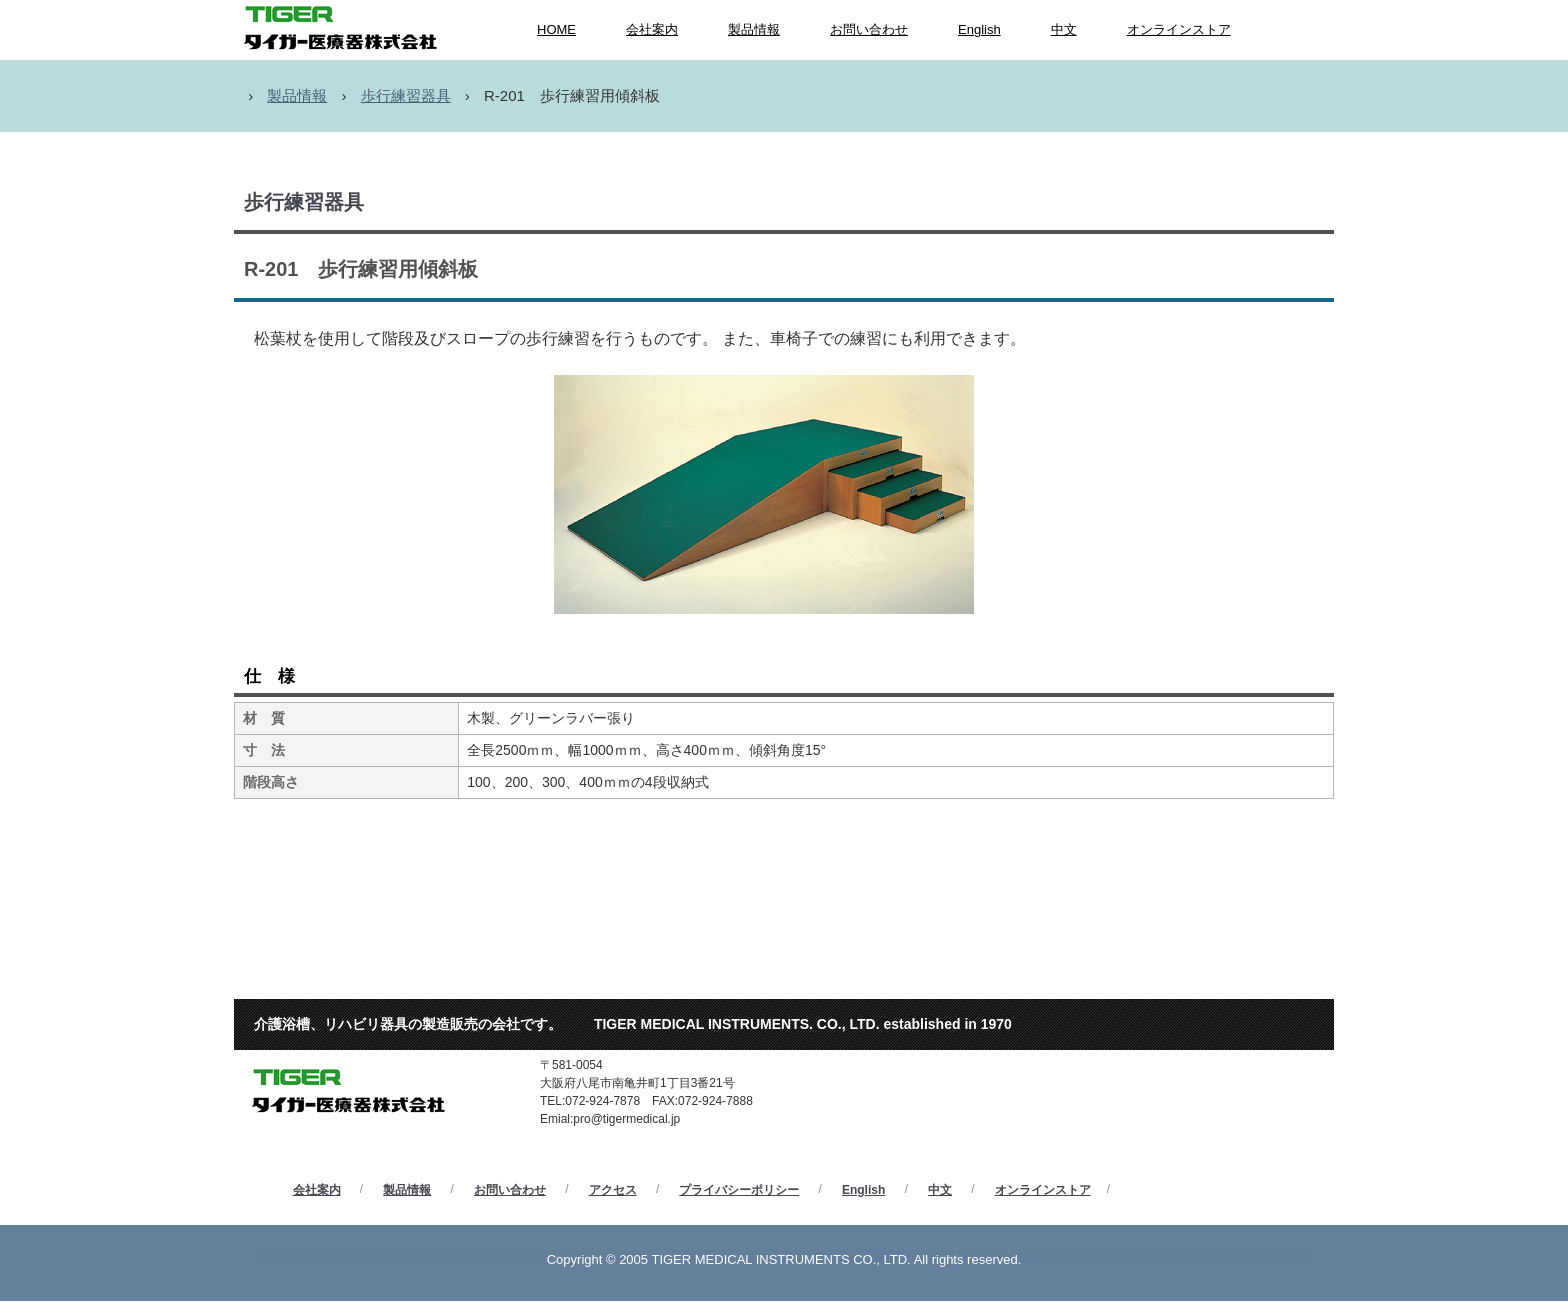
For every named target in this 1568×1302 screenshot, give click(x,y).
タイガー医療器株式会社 (363, 1037)
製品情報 (754, 29)
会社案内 (652, 29)
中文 (1064, 29)
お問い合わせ (869, 29)
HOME (556, 29)
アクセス (613, 1190)
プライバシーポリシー (739, 1190)
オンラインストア (1179, 29)
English (979, 29)
